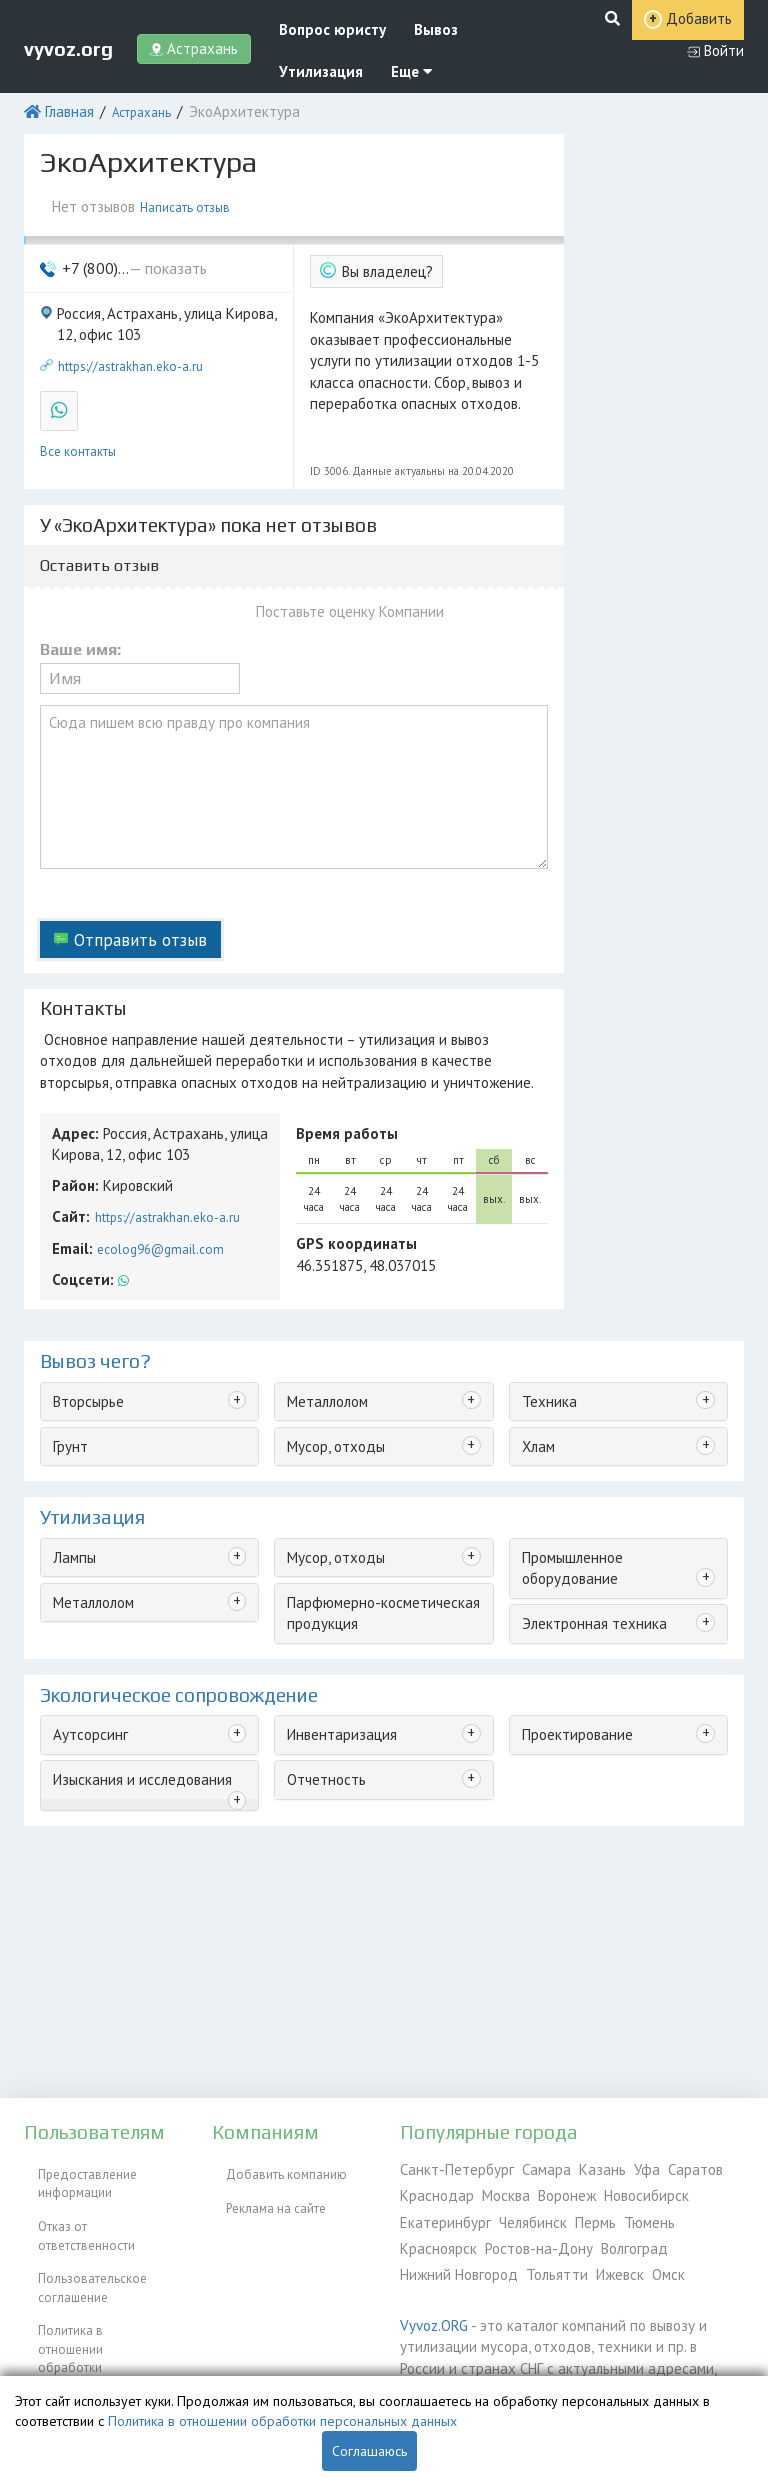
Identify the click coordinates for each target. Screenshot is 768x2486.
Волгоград (535, 2236)
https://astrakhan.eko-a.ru (130, 328)
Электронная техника (582, 1491)
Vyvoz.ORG (429, 2307)
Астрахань (131, 94)
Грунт (67, 1334)
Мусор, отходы (330, 1334)
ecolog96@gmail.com (153, 1145)
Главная (63, 94)
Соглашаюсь (369, 2451)
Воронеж (553, 2190)
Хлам (535, 1334)
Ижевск (481, 2259)
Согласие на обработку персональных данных (92, 2342)
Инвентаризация (334, 1609)
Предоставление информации (73, 2176)
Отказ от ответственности (98, 2208)
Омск (525, 2259)
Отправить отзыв (127, 861)
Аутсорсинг (85, 1609)
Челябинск (518, 2213)
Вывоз (400, 18)
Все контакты (78, 404)
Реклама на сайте (262, 2190)
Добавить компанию (272, 2167)
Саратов (659, 2167)
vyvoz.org (68, 37)
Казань (576, 2167)
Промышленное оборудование (611, 1441)
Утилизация (299, 57)
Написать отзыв (185, 184)
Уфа (616, 2167)
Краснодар (433, 2190)
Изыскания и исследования (132, 1651)
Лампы (72, 1441)
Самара (526, 2167)
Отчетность (319, 1651)
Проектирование (569, 1609)
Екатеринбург (439, 2213)
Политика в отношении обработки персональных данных (99, 2292)
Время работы (339, 1041)
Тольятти (426, 2259)
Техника (544, 1292)
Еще (378, 57)
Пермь (575, 2213)
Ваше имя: (80, 601)
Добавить (635, 38)
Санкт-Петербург (448, 2167)
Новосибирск (627, 2190)
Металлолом (324, 1292)
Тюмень (624, 2213)
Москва (496, 2190)
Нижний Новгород (629, 2236)
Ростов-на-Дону (447, 2236)
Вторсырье (84, 1292)
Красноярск (689, 2213)
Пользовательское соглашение (78, 2241)
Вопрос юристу (310, 18)
